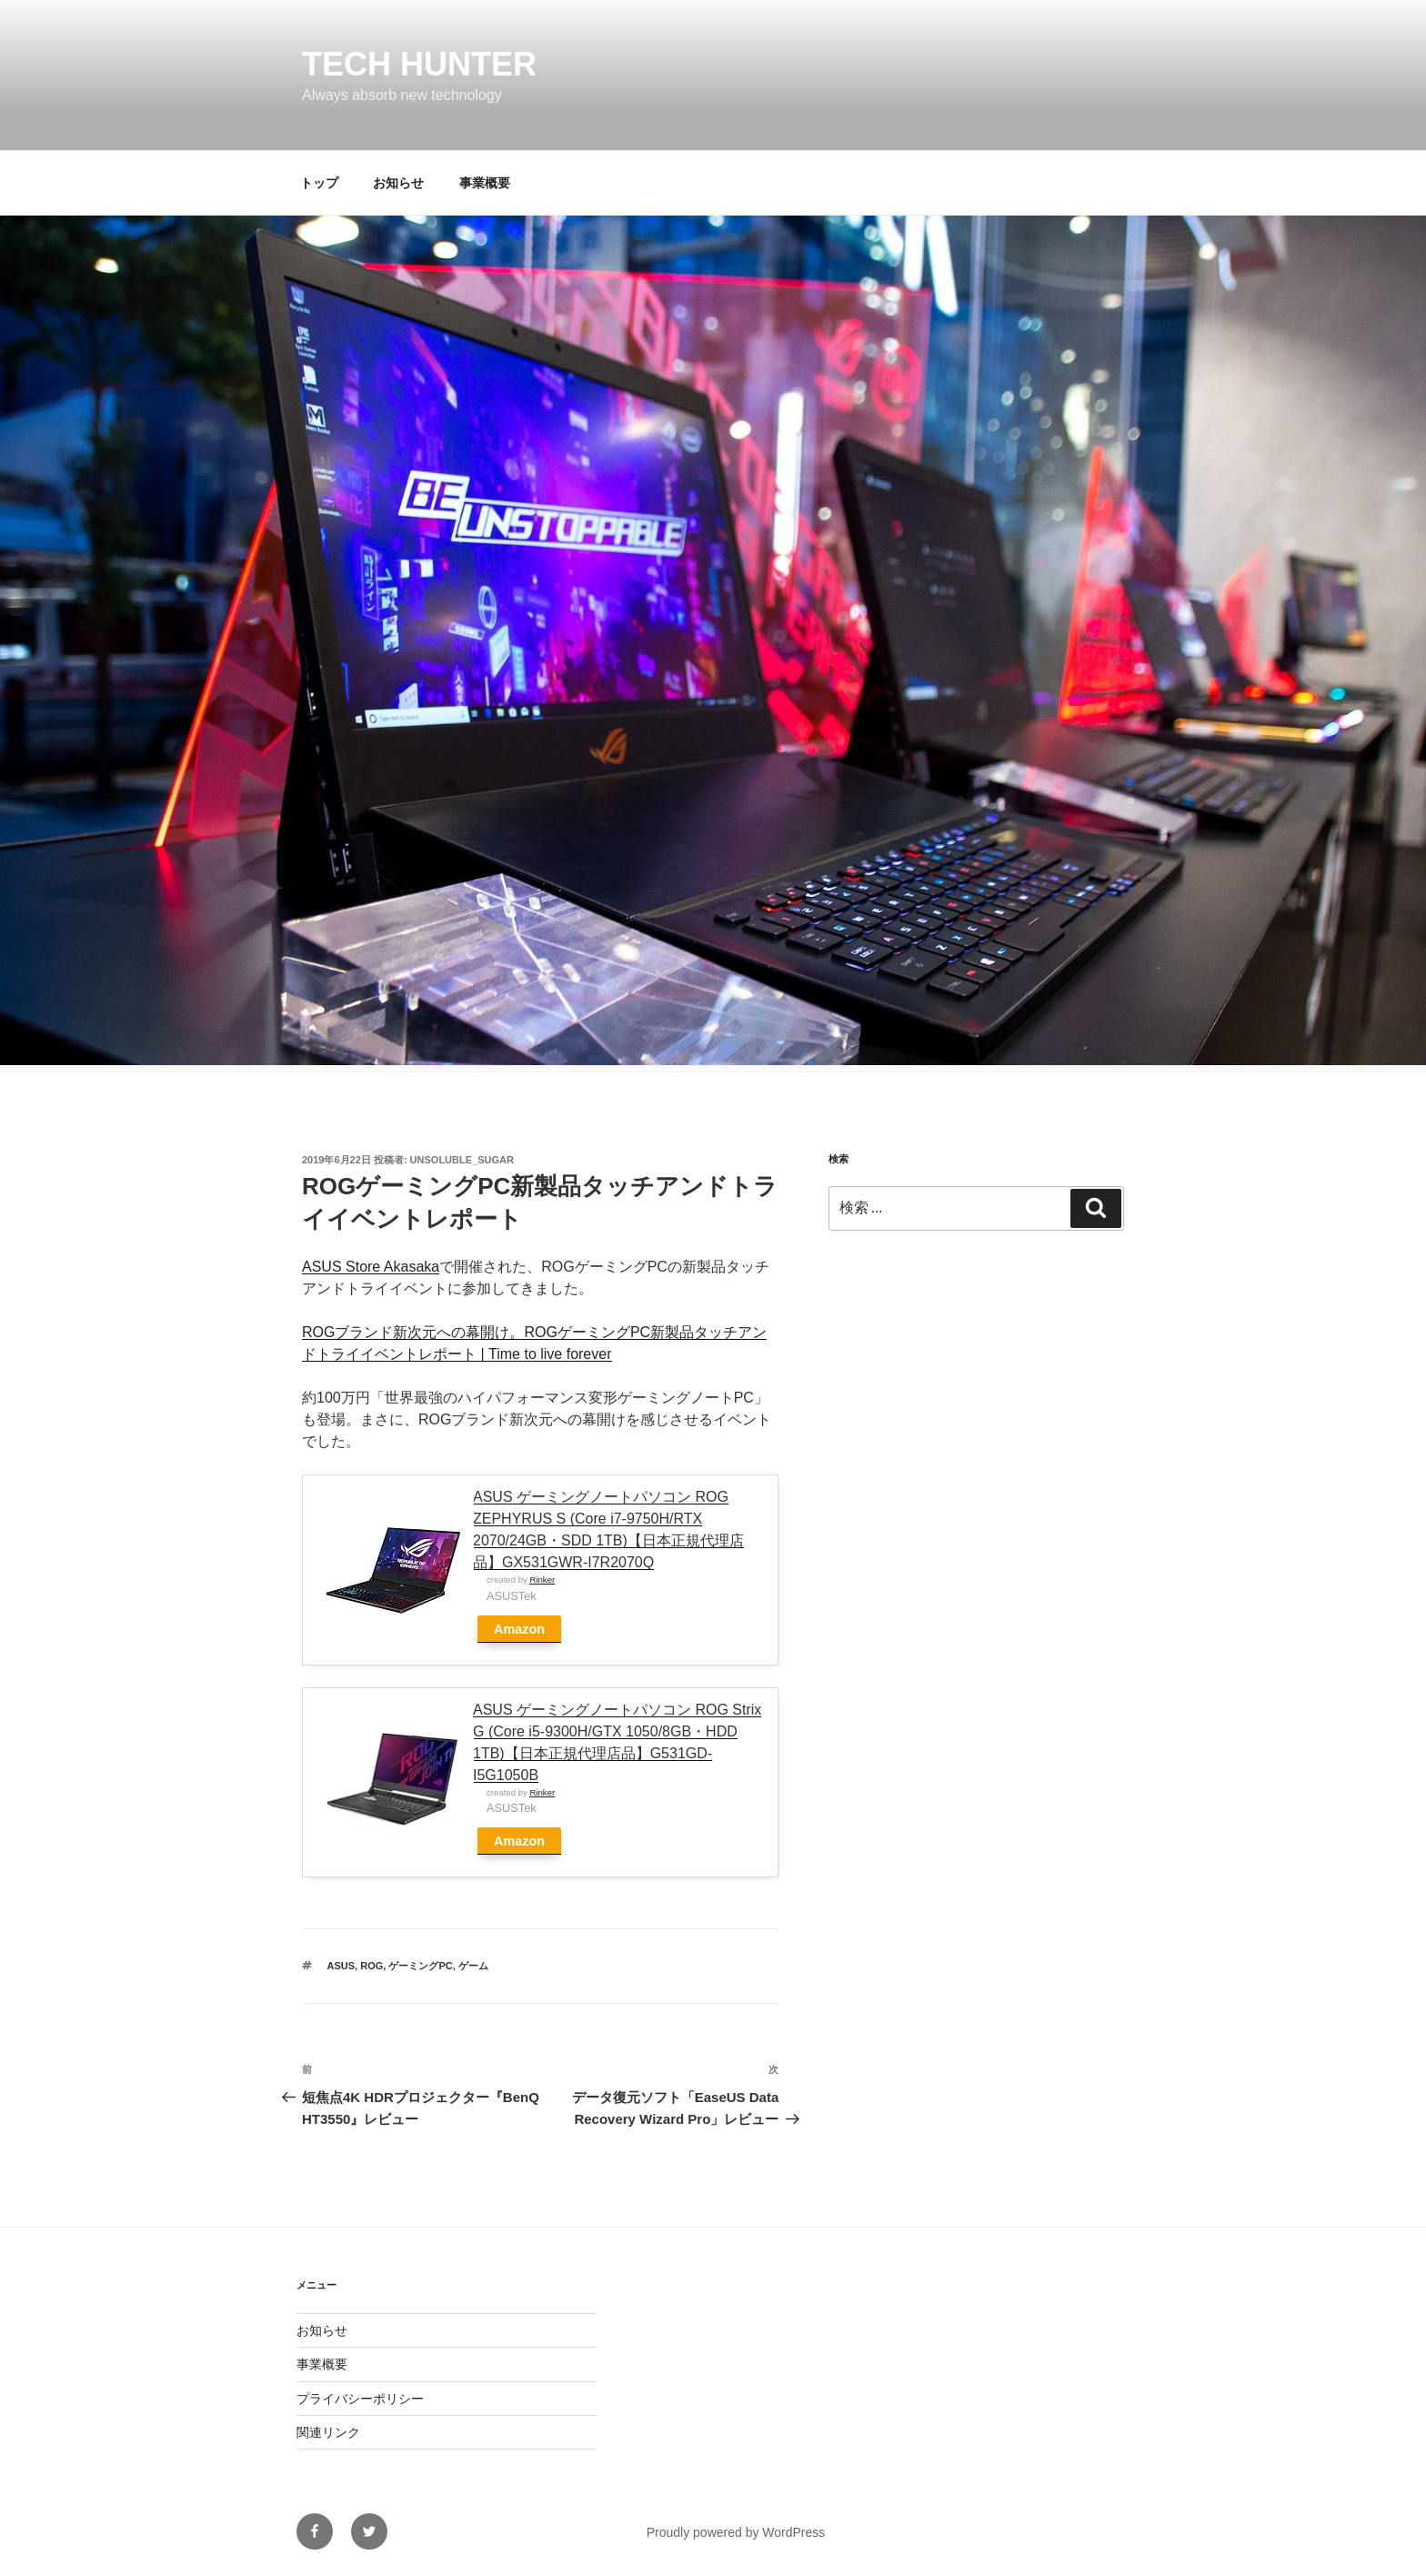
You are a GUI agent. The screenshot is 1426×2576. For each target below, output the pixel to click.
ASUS (341, 1965)
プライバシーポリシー (360, 2398)
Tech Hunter (419, 64)
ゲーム (473, 1965)
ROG (371, 1965)
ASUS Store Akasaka (370, 1266)
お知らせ (398, 183)
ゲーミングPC (420, 1965)
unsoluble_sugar (462, 1159)
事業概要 (484, 183)
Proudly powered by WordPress (736, 2532)
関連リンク (328, 2432)
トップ (319, 183)
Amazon (519, 1629)
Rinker (542, 1580)
